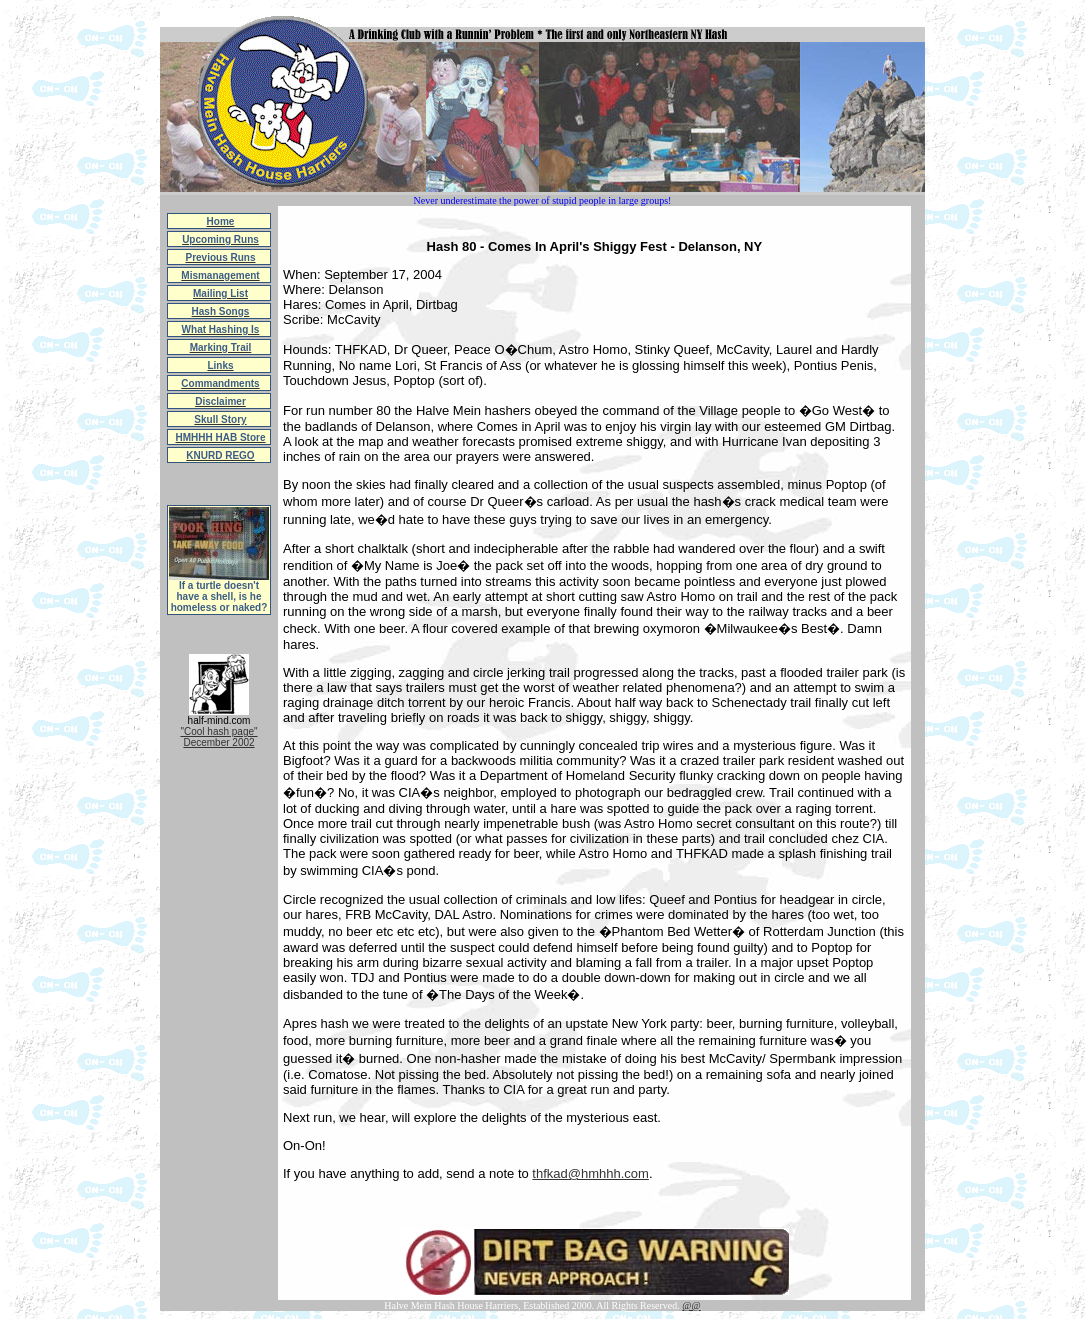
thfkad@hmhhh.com (590, 1173)
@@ (691, 1305)
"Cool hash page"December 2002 (218, 737)
